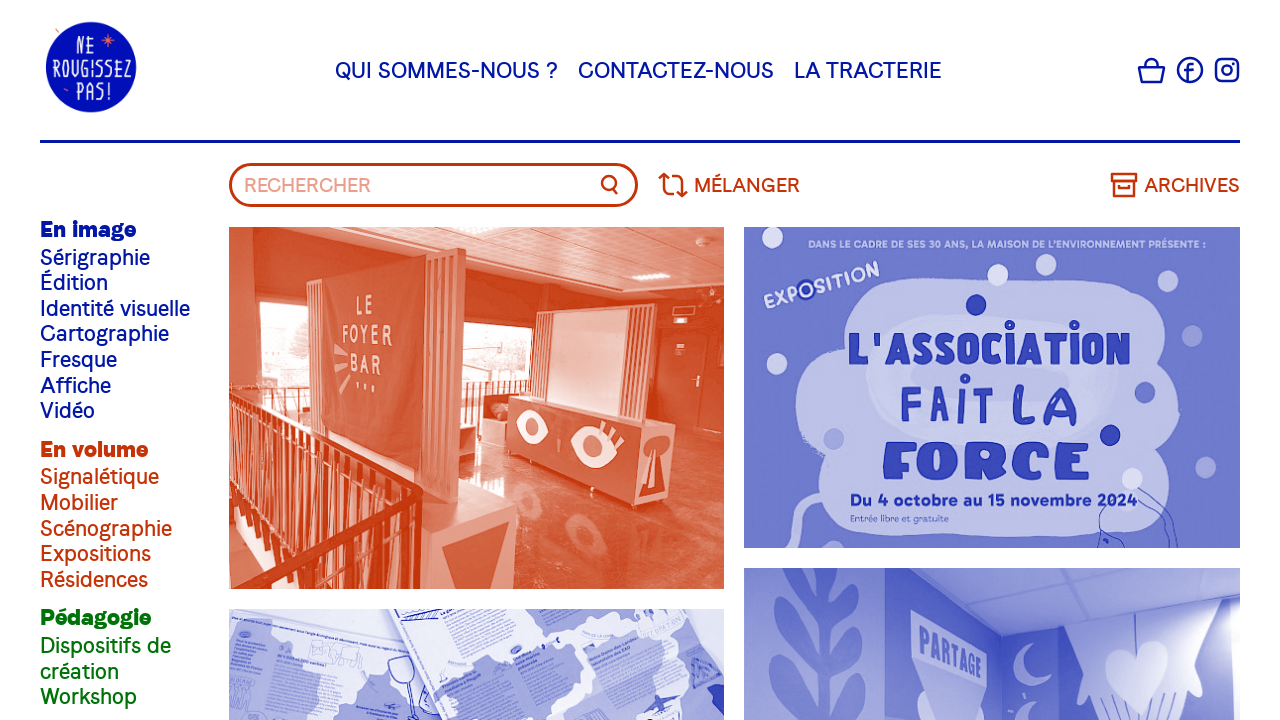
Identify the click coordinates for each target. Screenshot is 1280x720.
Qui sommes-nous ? (446, 69)
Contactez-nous (676, 69)
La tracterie (868, 69)
